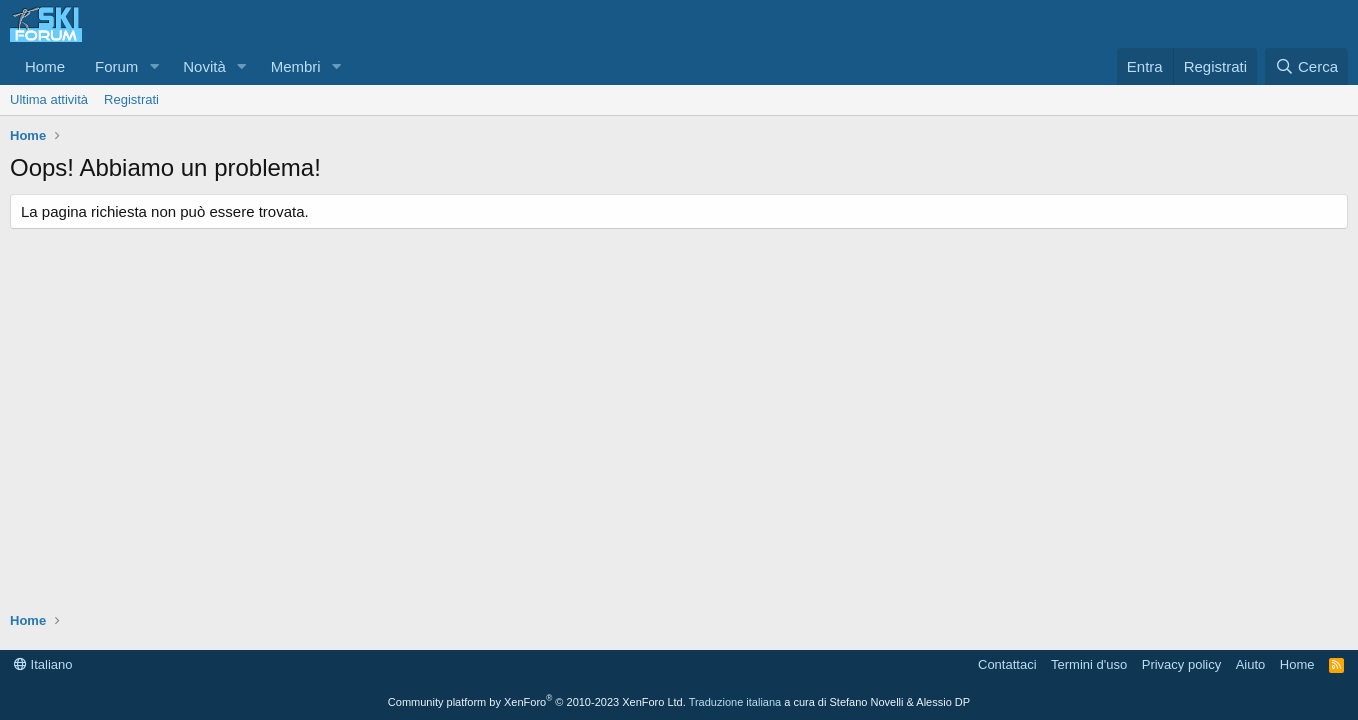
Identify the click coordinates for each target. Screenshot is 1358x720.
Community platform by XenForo (537, 702)
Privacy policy (1181, 664)
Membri (296, 66)
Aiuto (1251, 664)
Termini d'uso (1089, 664)
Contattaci (1007, 664)
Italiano (43, 664)
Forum (116, 66)
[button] (154, 66)
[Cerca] (1306, 66)
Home (45, 66)
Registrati (131, 99)
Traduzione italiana (735, 702)
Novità (204, 66)
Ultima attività (49, 99)
